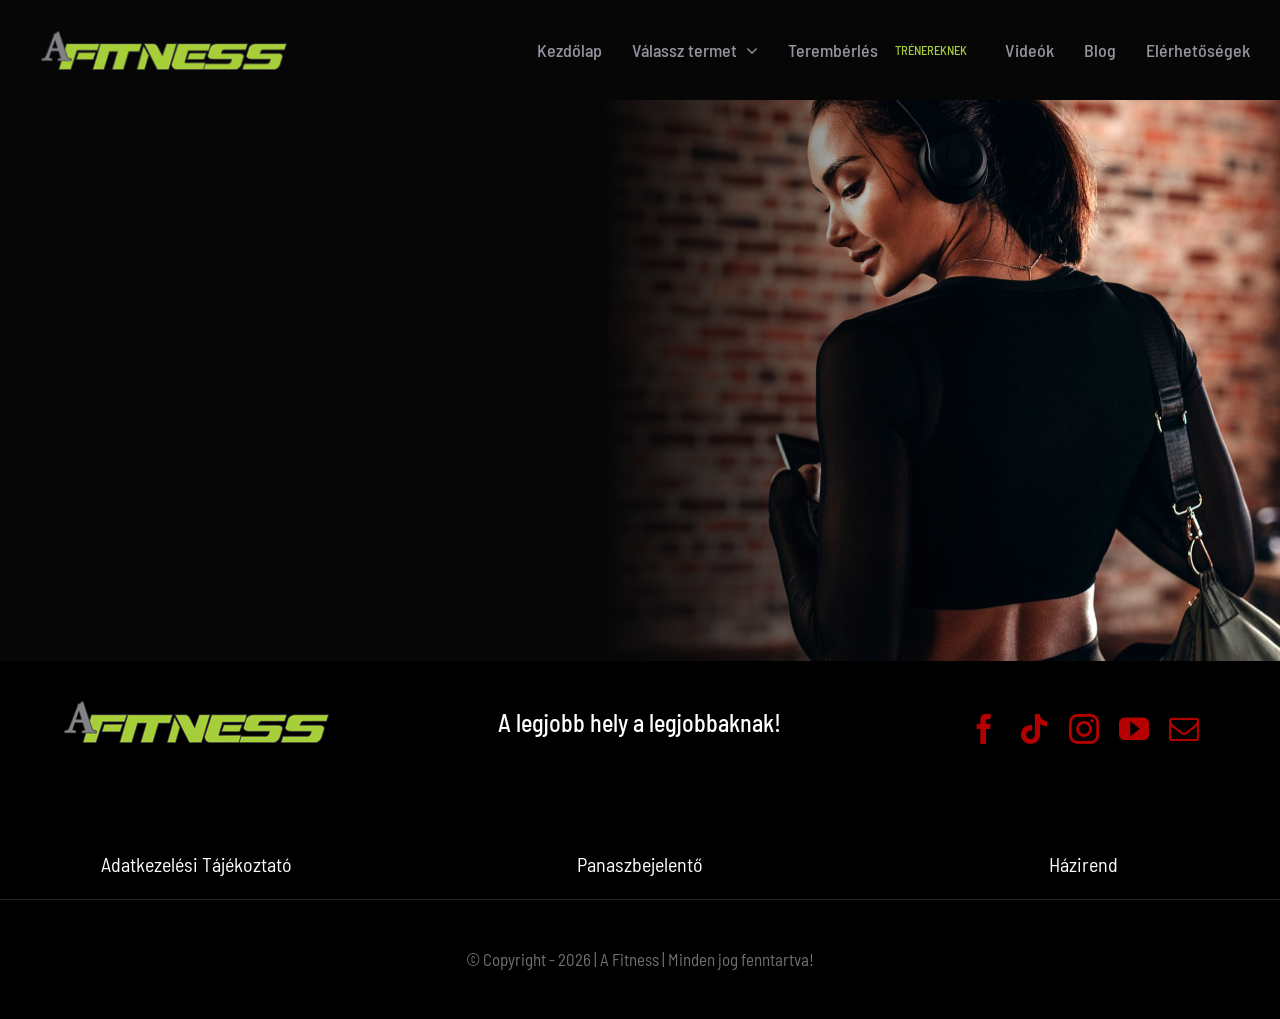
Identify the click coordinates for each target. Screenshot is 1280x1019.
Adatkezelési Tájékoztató (196, 864)
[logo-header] (164, 29)
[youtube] (1134, 729)
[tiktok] (1034, 729)
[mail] (1184, 729)
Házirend (1083, 864)
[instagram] (1084, 729)
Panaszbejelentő (640, 864)
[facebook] (984, 729)
